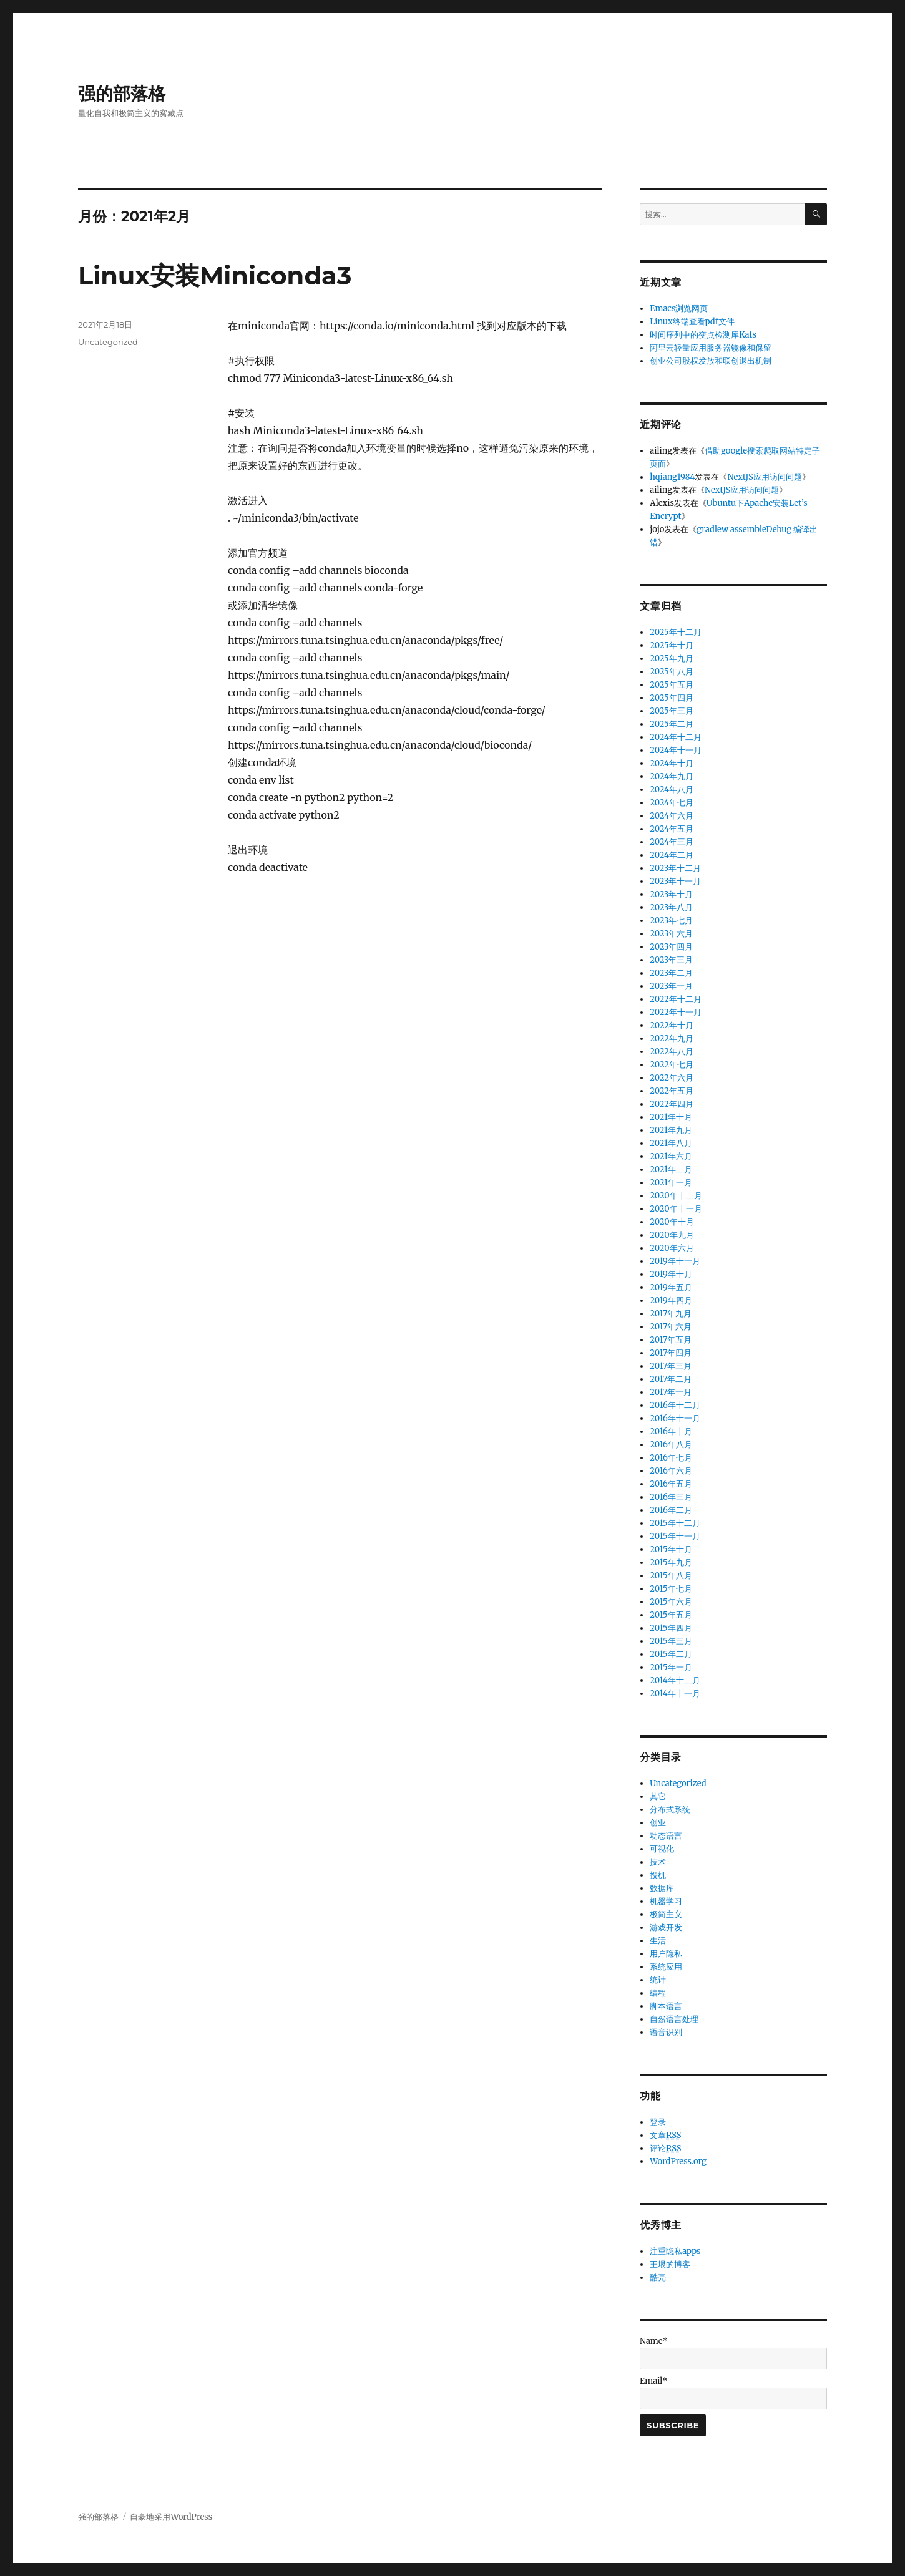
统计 (658, 1980)
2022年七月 (671, 1064)
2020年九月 (671, 1235)
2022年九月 (671, 1038)
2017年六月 (671, 1326)
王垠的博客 (670, 2264)
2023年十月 (671, 894)
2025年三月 (671, 711)
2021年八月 (671, 1143)
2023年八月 (671, 907)
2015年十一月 (675, 1536)
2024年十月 (671, 763)
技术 (658, 1862)
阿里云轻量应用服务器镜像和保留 (710, 348)
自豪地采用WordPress (171, 2517)
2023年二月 (671, 973)
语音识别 (666, 2032)
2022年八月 (671, 1051)
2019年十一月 (675, 1261)
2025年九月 (671, 658)
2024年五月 (671, 829)
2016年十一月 (675, 1418)
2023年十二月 (675, 868)
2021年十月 (671, 1117)
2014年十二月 (675, 1680)
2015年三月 (671, 1641)
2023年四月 (671, 946)
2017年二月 (671, 1379)
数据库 (662, 1888)
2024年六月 (671, 815)
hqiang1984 (672, 477)
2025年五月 (671, 684)
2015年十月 (671, 1549)
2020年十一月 (676, 1208)
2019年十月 (671, 1274)
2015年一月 (671, 1667)
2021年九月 (671, 1130)
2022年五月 (671, 1091)
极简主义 (666, 1914)
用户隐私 (666, 1953)
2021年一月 (671, 1182)
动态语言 (666, 1835)
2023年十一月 (675, 881)
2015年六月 (671, 1602)
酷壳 (658, 2277)
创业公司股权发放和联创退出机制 (710, 361)
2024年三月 (671, 842)
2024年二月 (671, 855)
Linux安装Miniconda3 (214, 275)
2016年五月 (671, 1484)
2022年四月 (671, 1104)
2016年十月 (671, 1431)
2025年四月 (671, 698)
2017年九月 (671, 1313)
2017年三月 (671, 1366)
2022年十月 (671, 1025)
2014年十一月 (675, 1693)
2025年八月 (671, 671)
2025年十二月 (675, 632)
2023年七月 (671, 920)
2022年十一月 (676, 1012)
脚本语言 (666, 2006)
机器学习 (666, 1901)
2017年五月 (671, 1339)
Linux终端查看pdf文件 (692, 321)
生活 (658, 1940)
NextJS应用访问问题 (764, 477)
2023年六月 (671, 933)
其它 (658, 1796)
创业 (658, 1822)
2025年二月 (671, 724)
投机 (658, 1875)
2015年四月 (671, 1628)
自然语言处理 (674, 2019)
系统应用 (666, 1966)
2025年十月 (671, 645)
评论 (665, 2148)
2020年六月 (671, 1248)
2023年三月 (671, 960)
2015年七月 (671, 1588)
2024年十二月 (676, 737)
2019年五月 (671, 1287)
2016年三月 (671, 1497)
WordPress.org (678, 2161)
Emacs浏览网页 (679, 308)
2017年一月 (671, 1392)
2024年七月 (671, 802)
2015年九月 (671, 1562)
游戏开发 (666, 1927)
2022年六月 (671, 1077)
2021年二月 (671, 1169)
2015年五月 (671, 1615)
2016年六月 (671, 1470)
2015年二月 (671, 1654)
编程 (658, 1993)
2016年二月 (671, 1510)
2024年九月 (671, 776)
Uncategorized (108, 342)
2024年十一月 (676, 750)
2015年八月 (671, 1575)
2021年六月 (671, 1156)
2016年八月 (671, 1444)
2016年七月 (671, 1457)
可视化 (662, 1849)
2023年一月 (671, 986)
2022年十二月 (676, 999)
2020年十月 (671, 1222)
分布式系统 (670, 1809)
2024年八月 (671, 789)
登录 (658, 2122)
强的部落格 (121, 93)
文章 (665, 2135)
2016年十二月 (675, 1405)
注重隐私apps (675, 2251)
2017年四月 (671, 1353)
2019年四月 (671, 1300)
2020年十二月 (676, 1195)
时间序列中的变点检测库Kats (703, 334)
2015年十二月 (675, 1523)
